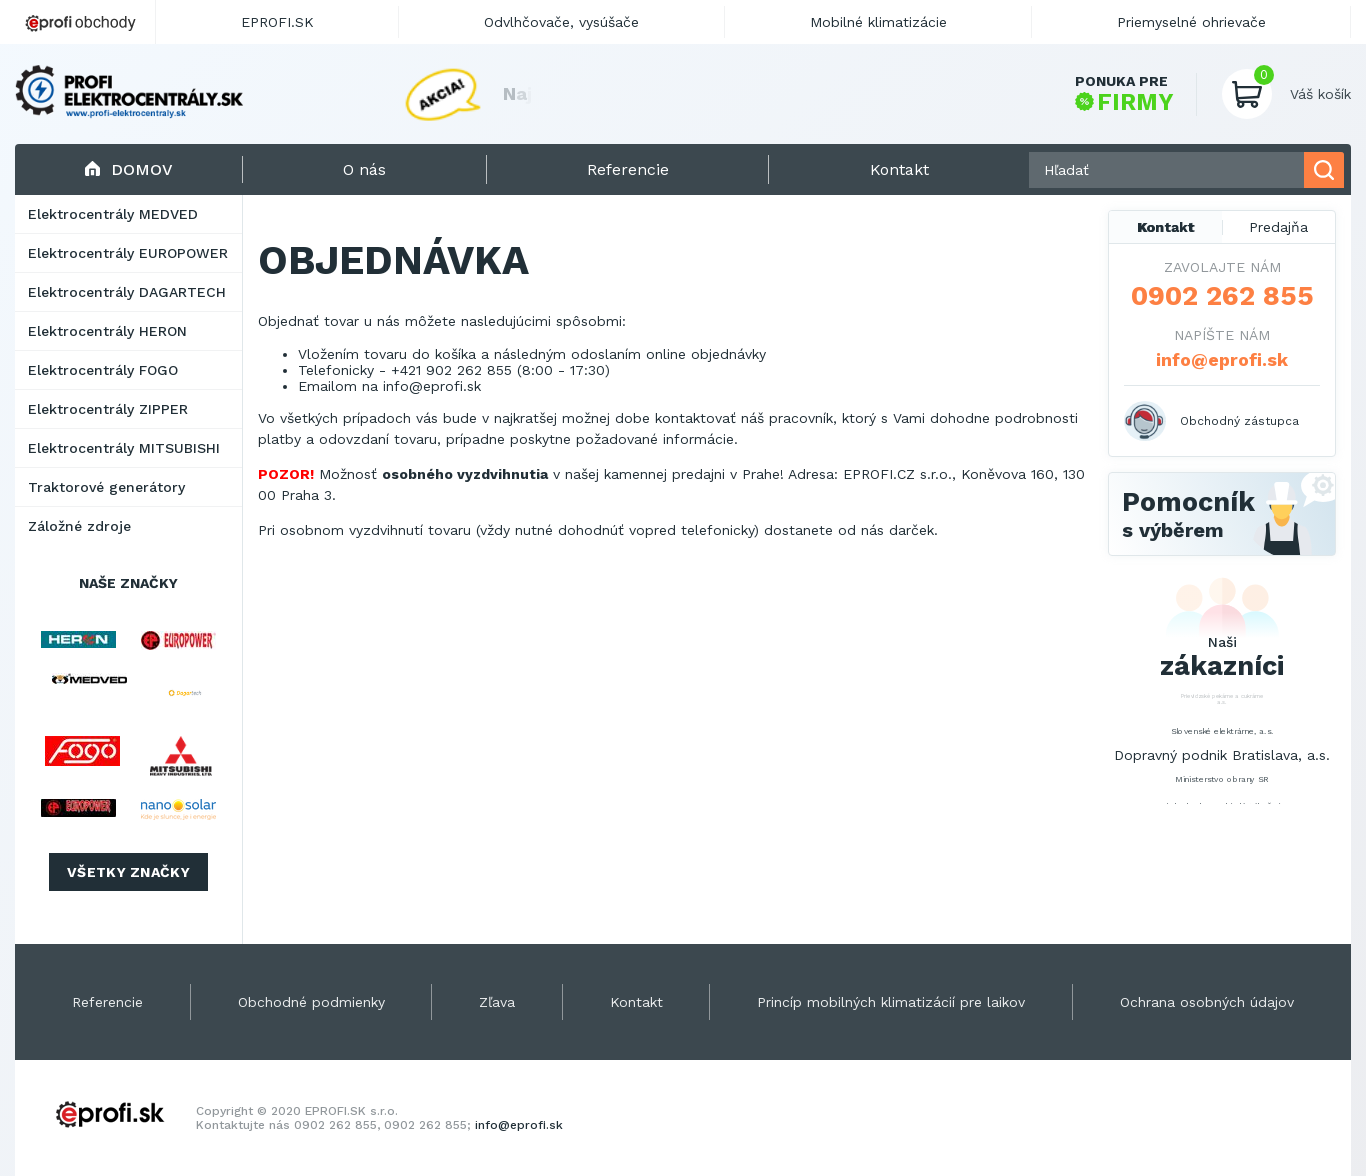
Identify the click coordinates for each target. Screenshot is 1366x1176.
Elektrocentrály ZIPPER (108, 409)
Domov (128, 169)
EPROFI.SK (277, 22)
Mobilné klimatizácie (878, 22)
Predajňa (1278, 227)
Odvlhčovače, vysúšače (561, 22)
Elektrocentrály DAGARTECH (127, 292)
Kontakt (1166, 227)
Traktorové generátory (106, 487)
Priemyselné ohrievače (1191, 22)
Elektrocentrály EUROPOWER (128, 253)
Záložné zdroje (79, 526)
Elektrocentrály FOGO (103, 370)
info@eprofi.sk (432, 386)
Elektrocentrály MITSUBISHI (124, 448)
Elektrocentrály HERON (107, 331)
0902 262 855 (1222, 296)
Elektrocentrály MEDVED (113, 214)
